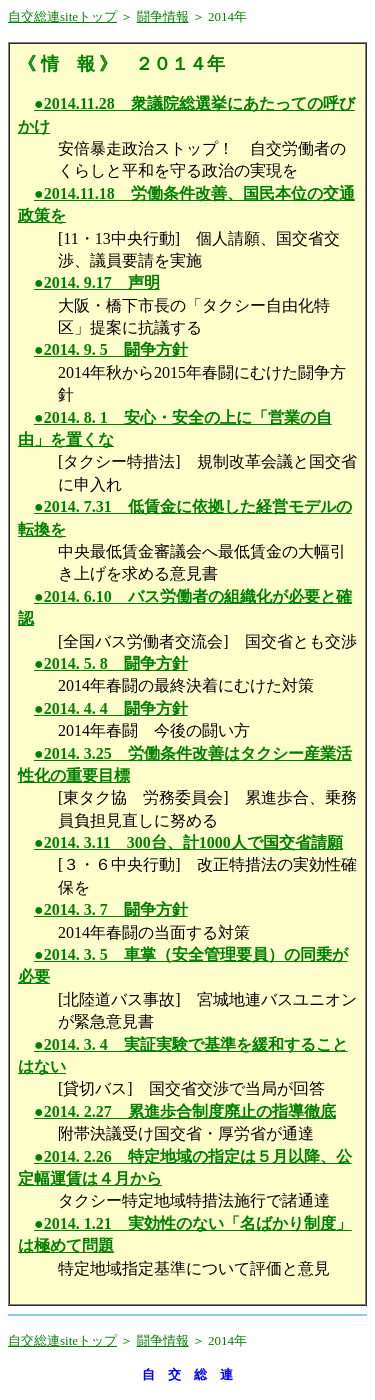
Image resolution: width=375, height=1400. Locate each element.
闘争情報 (163, 16)
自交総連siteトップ (62, 16)
